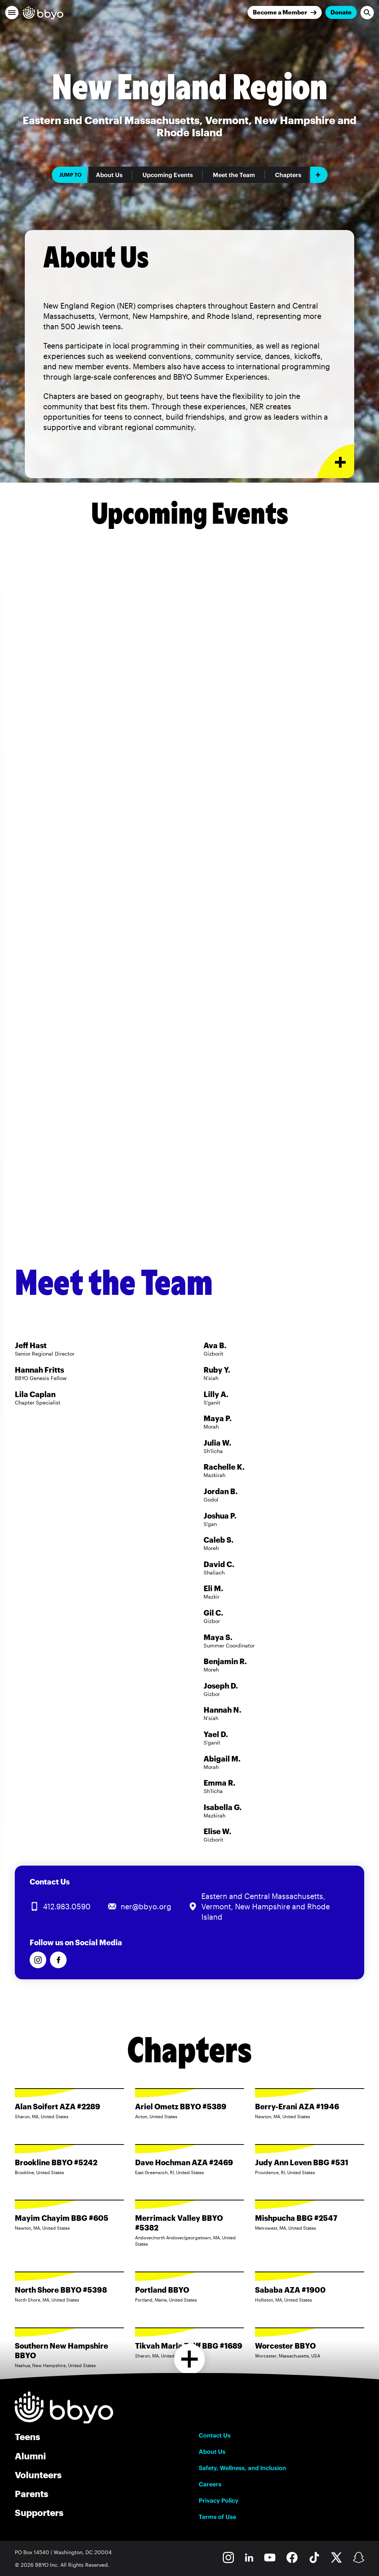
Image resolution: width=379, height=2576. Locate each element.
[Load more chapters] (189, 2359)
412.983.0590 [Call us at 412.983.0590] (67, 1906)
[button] (12, 12)
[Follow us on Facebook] (58, 1960)
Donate (341, 12)
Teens (27, 2436)
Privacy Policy (218, 2500)
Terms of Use (217, 2516)
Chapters (288, 175)
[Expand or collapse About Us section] (335, 461)
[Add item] (319, 175)
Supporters (39, 2512)
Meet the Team (234, 175)
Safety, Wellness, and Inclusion (242, 2468)
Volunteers (38, 2474)
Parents (31, 2493)
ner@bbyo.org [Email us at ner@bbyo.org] (146, 1906)
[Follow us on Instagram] (38, 1960)
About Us (109, 175)
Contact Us (215, 2435)
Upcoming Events (167, 175)
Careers (210, 2484)
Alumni (30, 2455)
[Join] (285, 12)
